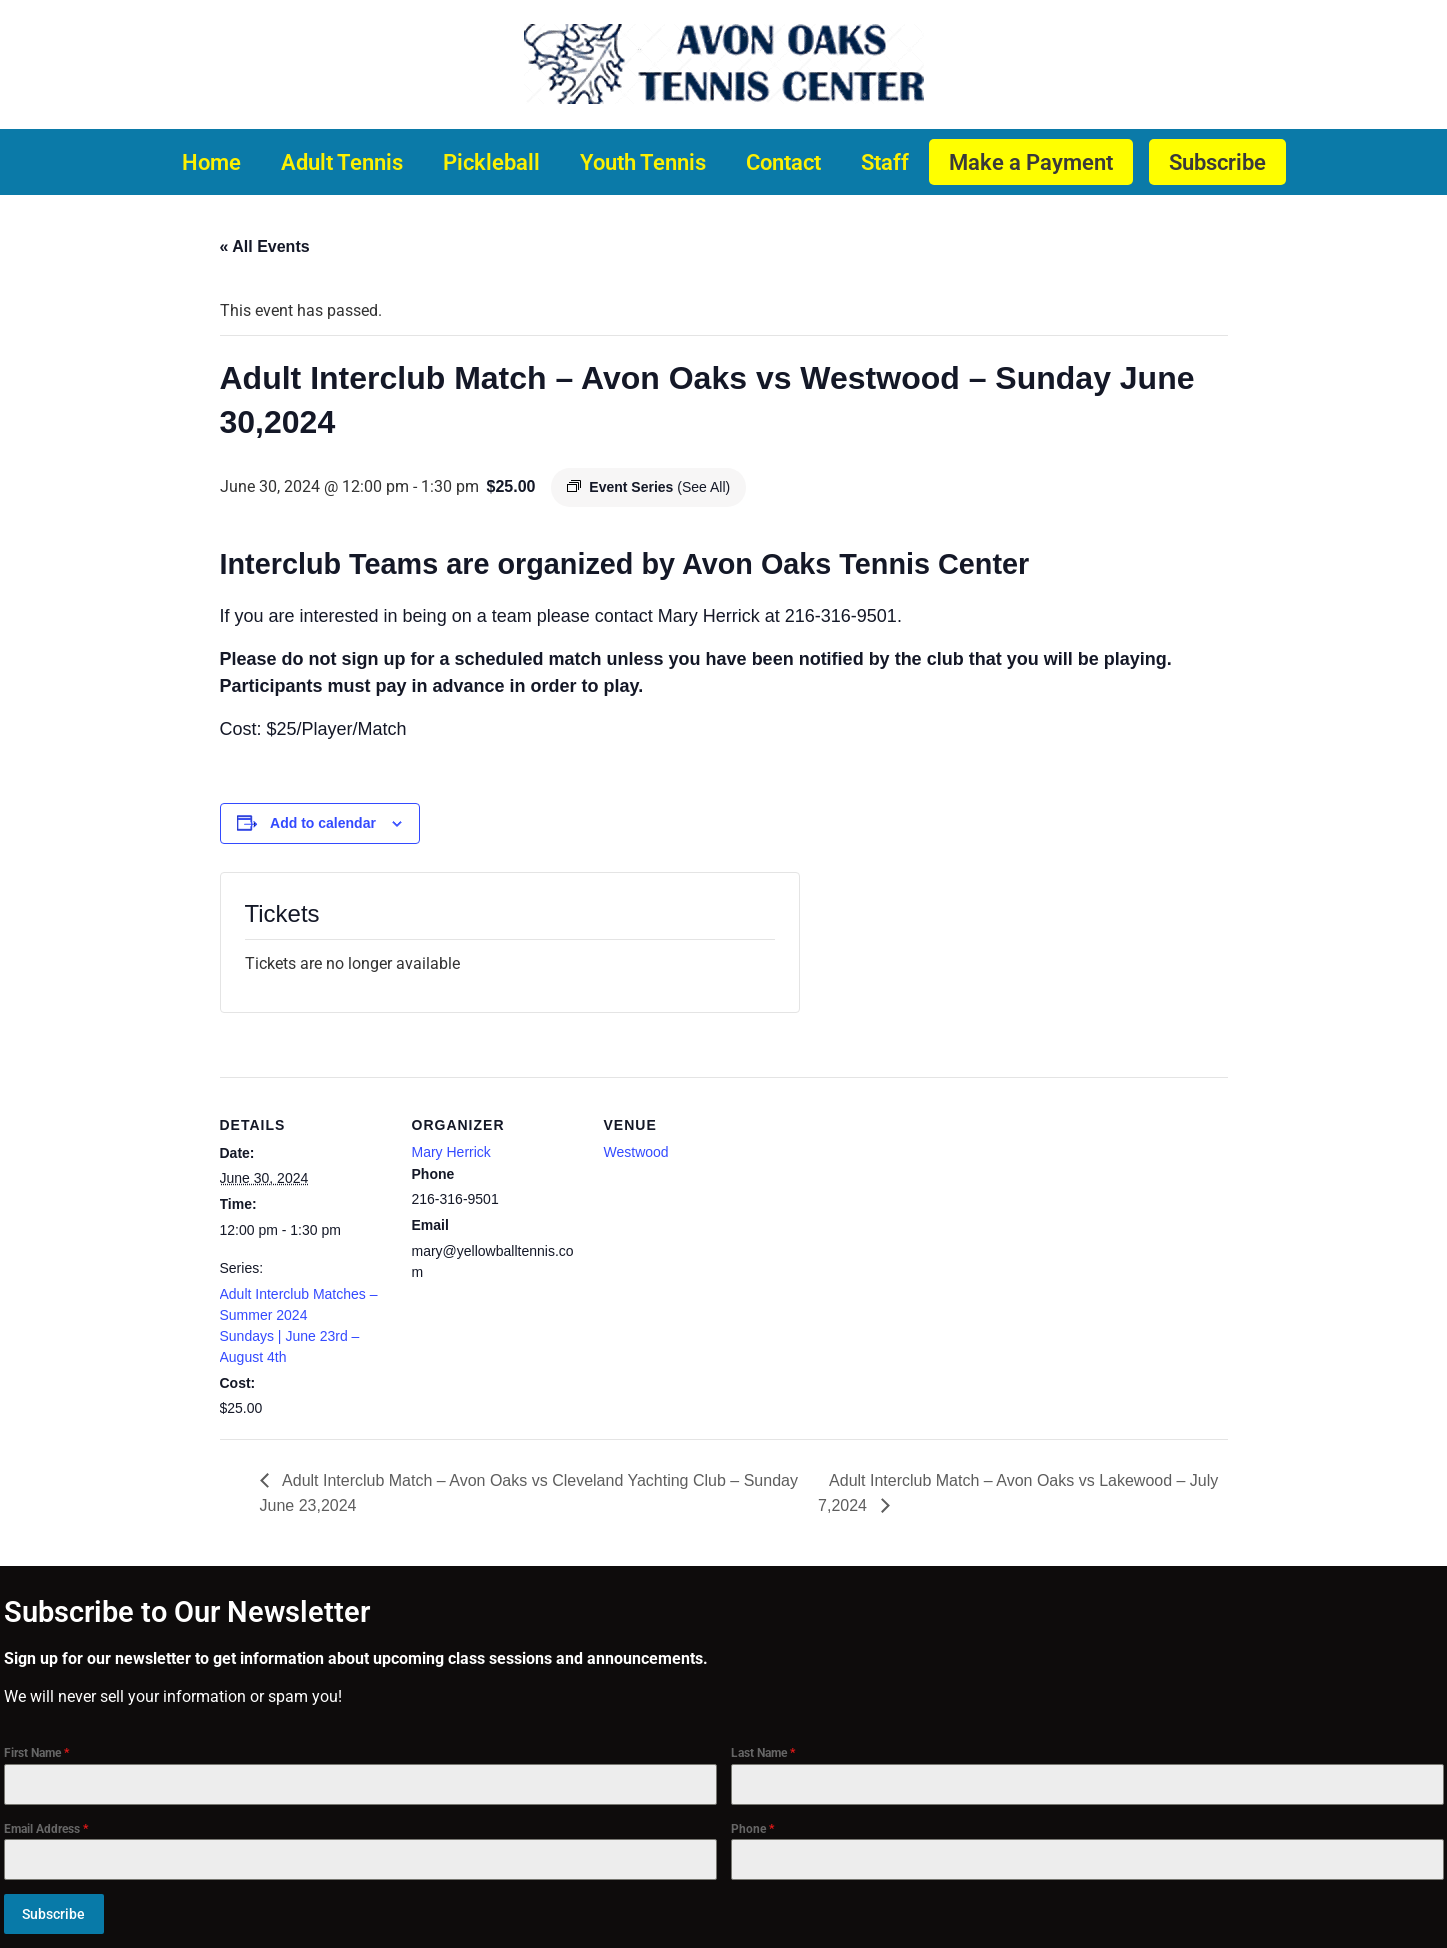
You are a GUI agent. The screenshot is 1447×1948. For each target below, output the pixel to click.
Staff (885, 162)
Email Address (46, 1829)
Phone (752, 1829)
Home (211, 162)
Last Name (763, 1753)
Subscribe (1217, 162)
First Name (36, 1753)
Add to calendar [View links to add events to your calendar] (323, 823)
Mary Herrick (451, 1152)
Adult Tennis (342, 162)
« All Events (265, 246)
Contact (783, 162)
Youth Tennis (643, 162)
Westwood (636, 1152)
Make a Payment (1031, 162)
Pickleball (491, 162)
